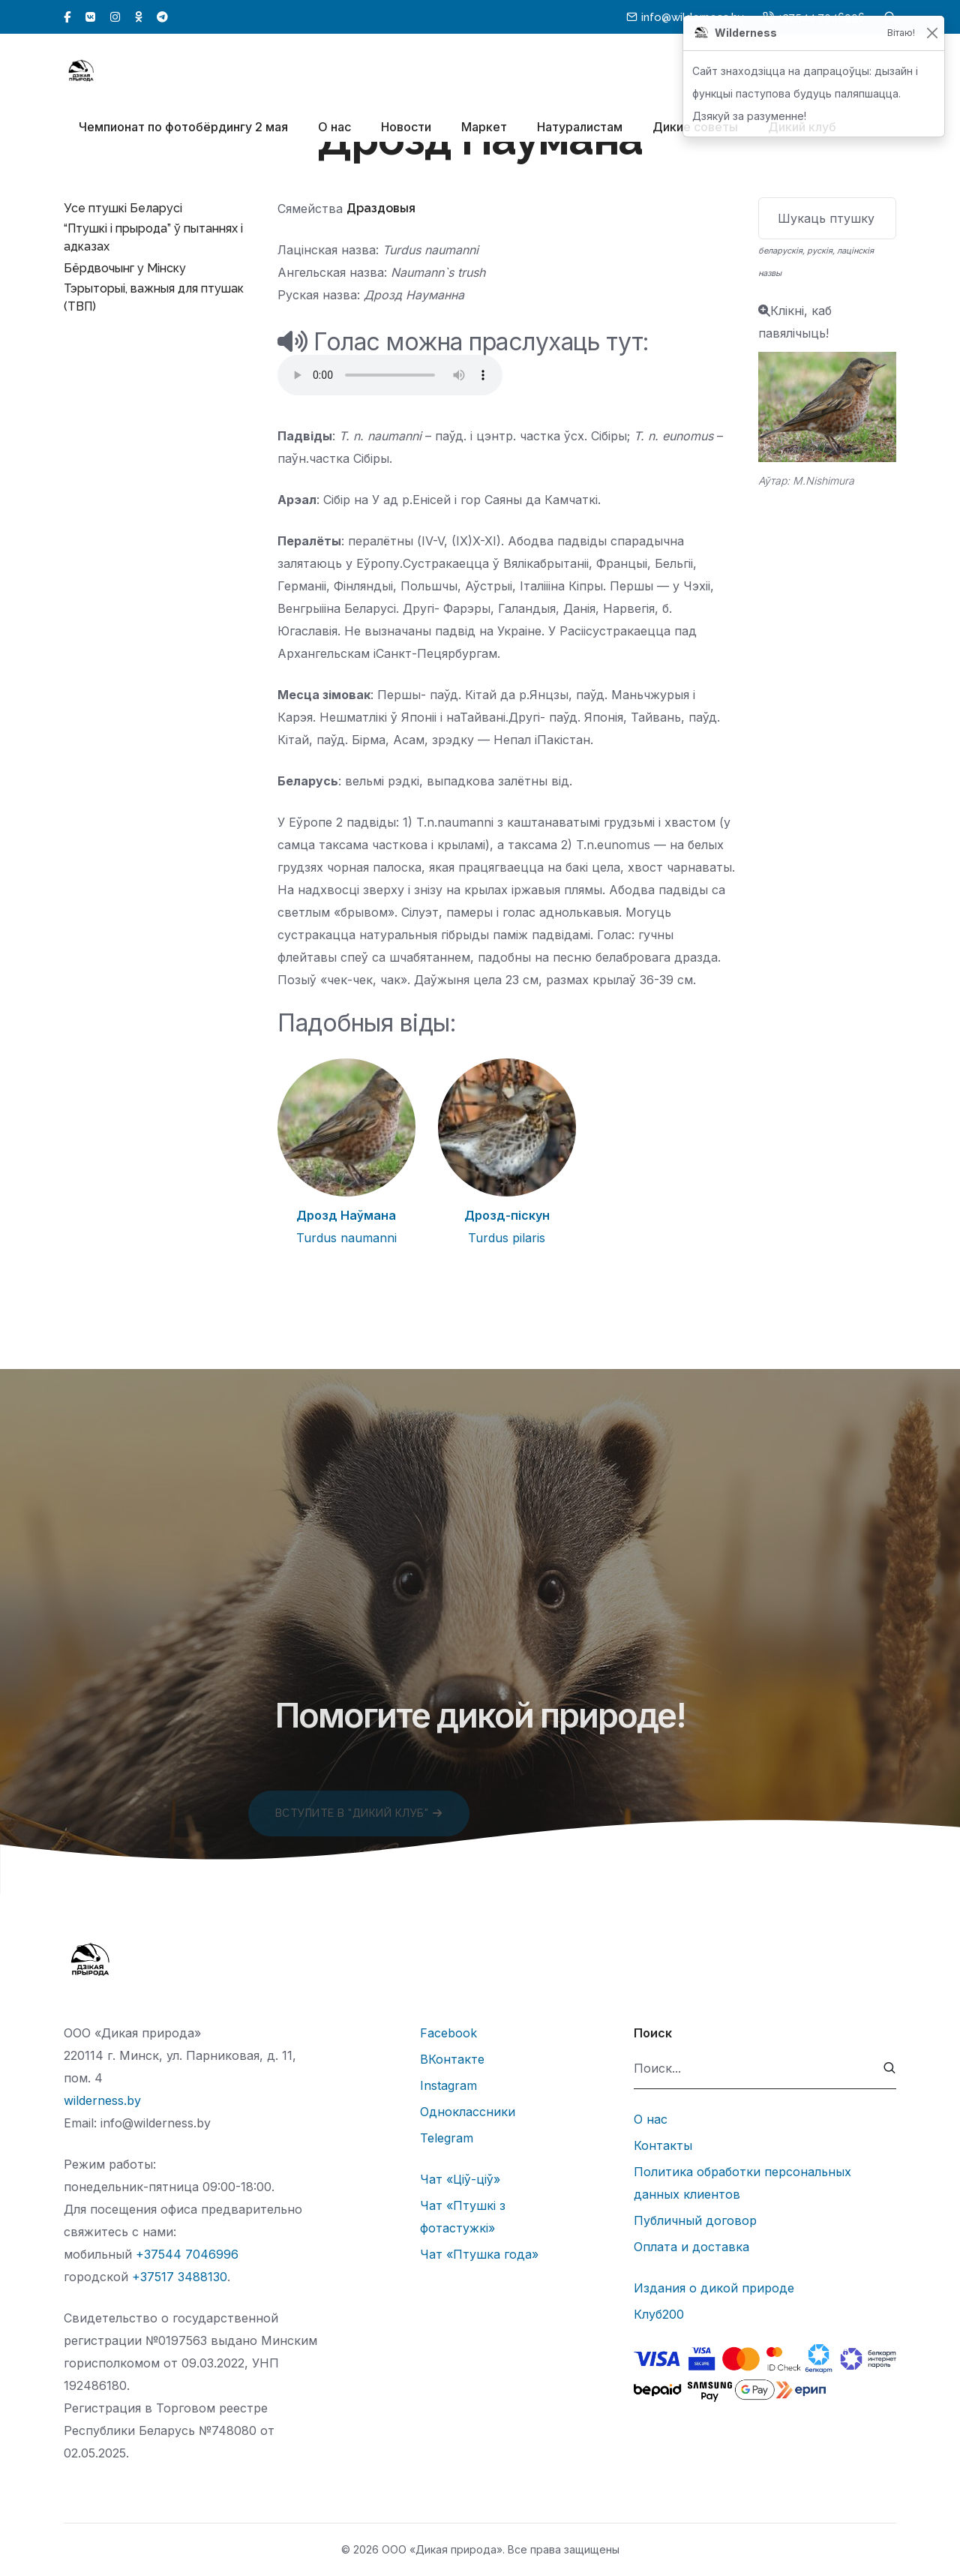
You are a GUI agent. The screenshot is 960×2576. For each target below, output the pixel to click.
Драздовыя (381, 208)
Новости (406, 128)
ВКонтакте (452, 2059)
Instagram (448, 2085)
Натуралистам (579, 128)
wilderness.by (102, 2100)
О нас (334, 128)
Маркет (484, 128)
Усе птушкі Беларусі (123, 208)
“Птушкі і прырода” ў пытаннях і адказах (153, 237)
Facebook (448, 2032)
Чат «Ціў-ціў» (460, 2179)
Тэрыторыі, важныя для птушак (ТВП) (154, 297)
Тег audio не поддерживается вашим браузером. (390, 375)
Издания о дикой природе (714, 2287)
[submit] (890, 2068)
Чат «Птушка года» (479, 2254)
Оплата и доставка (691, 2246)
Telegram (446, 2137)
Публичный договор (695, 2220)
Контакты (663, 2145)
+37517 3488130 (179, 2276)
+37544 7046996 (187, 2254)
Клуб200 (659, 2314)
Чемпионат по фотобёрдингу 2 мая (183, 128)
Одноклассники (467, 2111)
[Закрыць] (932, 33)
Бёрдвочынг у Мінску (125, 268)
